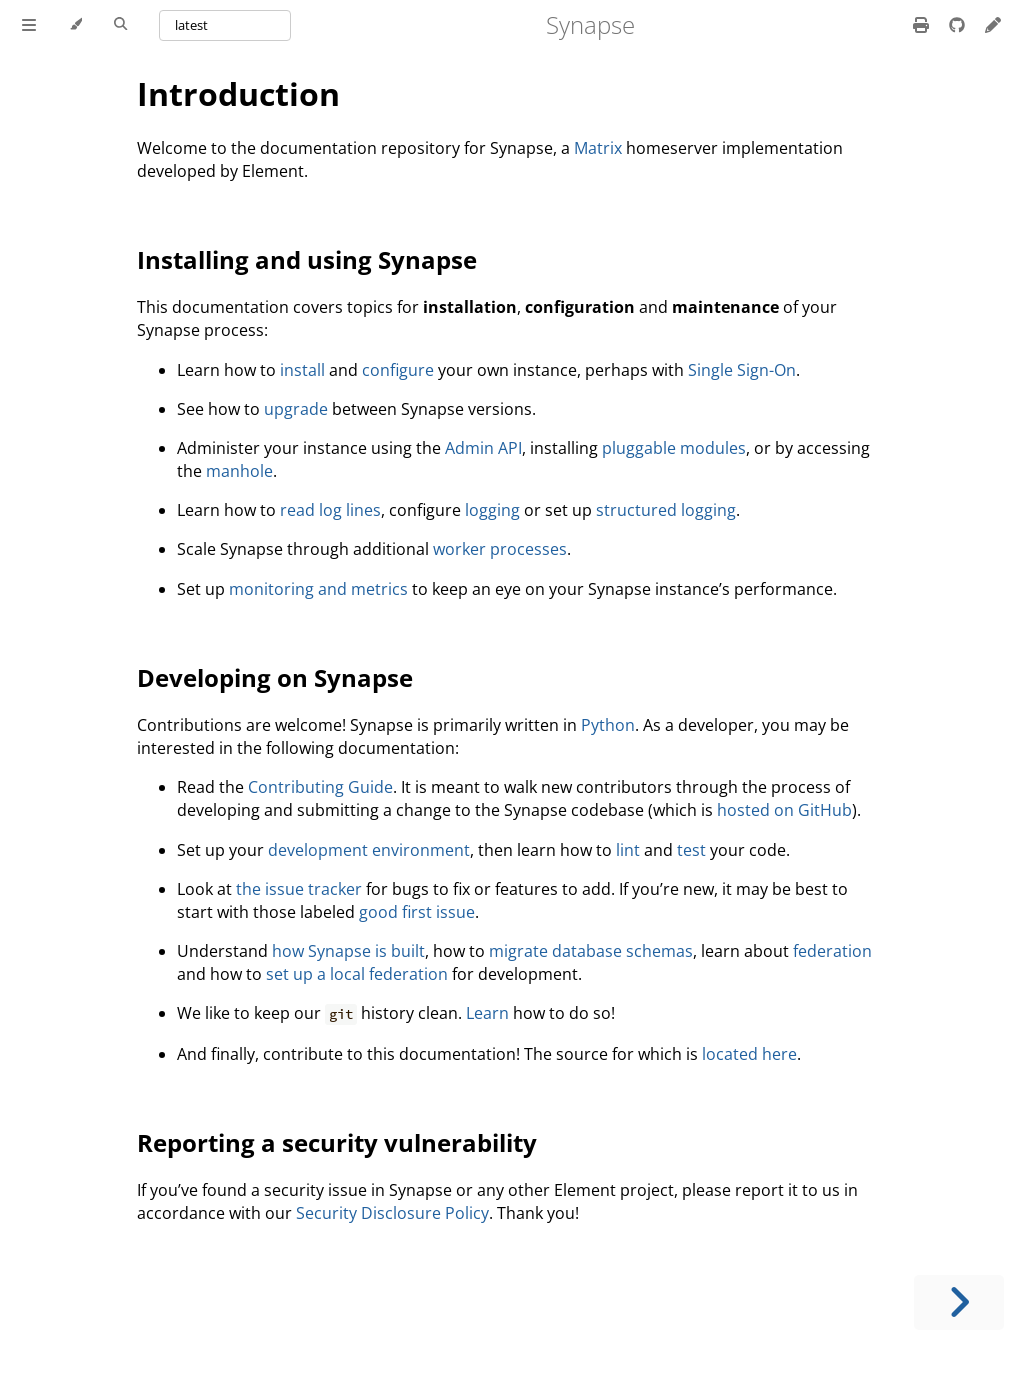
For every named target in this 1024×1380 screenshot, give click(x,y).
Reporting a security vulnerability (337, 1142)
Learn (487, 1013)
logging (492, 510)
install (302, 370)
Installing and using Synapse (307, 259)
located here (749, 1054)
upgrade (296, 409)
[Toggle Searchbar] (120, 25)
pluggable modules (674, 448)
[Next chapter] (959, 1302)
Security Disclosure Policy (392, 1213)
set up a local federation (357, 974)
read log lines (330, 510)
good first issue (417, 912)
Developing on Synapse (275, 677)
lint (628, 850)
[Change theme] (75, 25)
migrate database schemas (591, 951)
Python (608, 725)
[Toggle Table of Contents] (29, 25)
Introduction (238, 93)
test (691, 850)
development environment (369, 850)
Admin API (483, 448)
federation (832, 951)
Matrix (598, 148)
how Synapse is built (348, 951)
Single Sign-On (742, 370)
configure (398, 370)
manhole (239, 471)
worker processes (500, 549)
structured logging (666, 510)
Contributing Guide (320, 787)
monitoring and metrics (318, 589)
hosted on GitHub (784, 810)
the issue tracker (299, 889)
